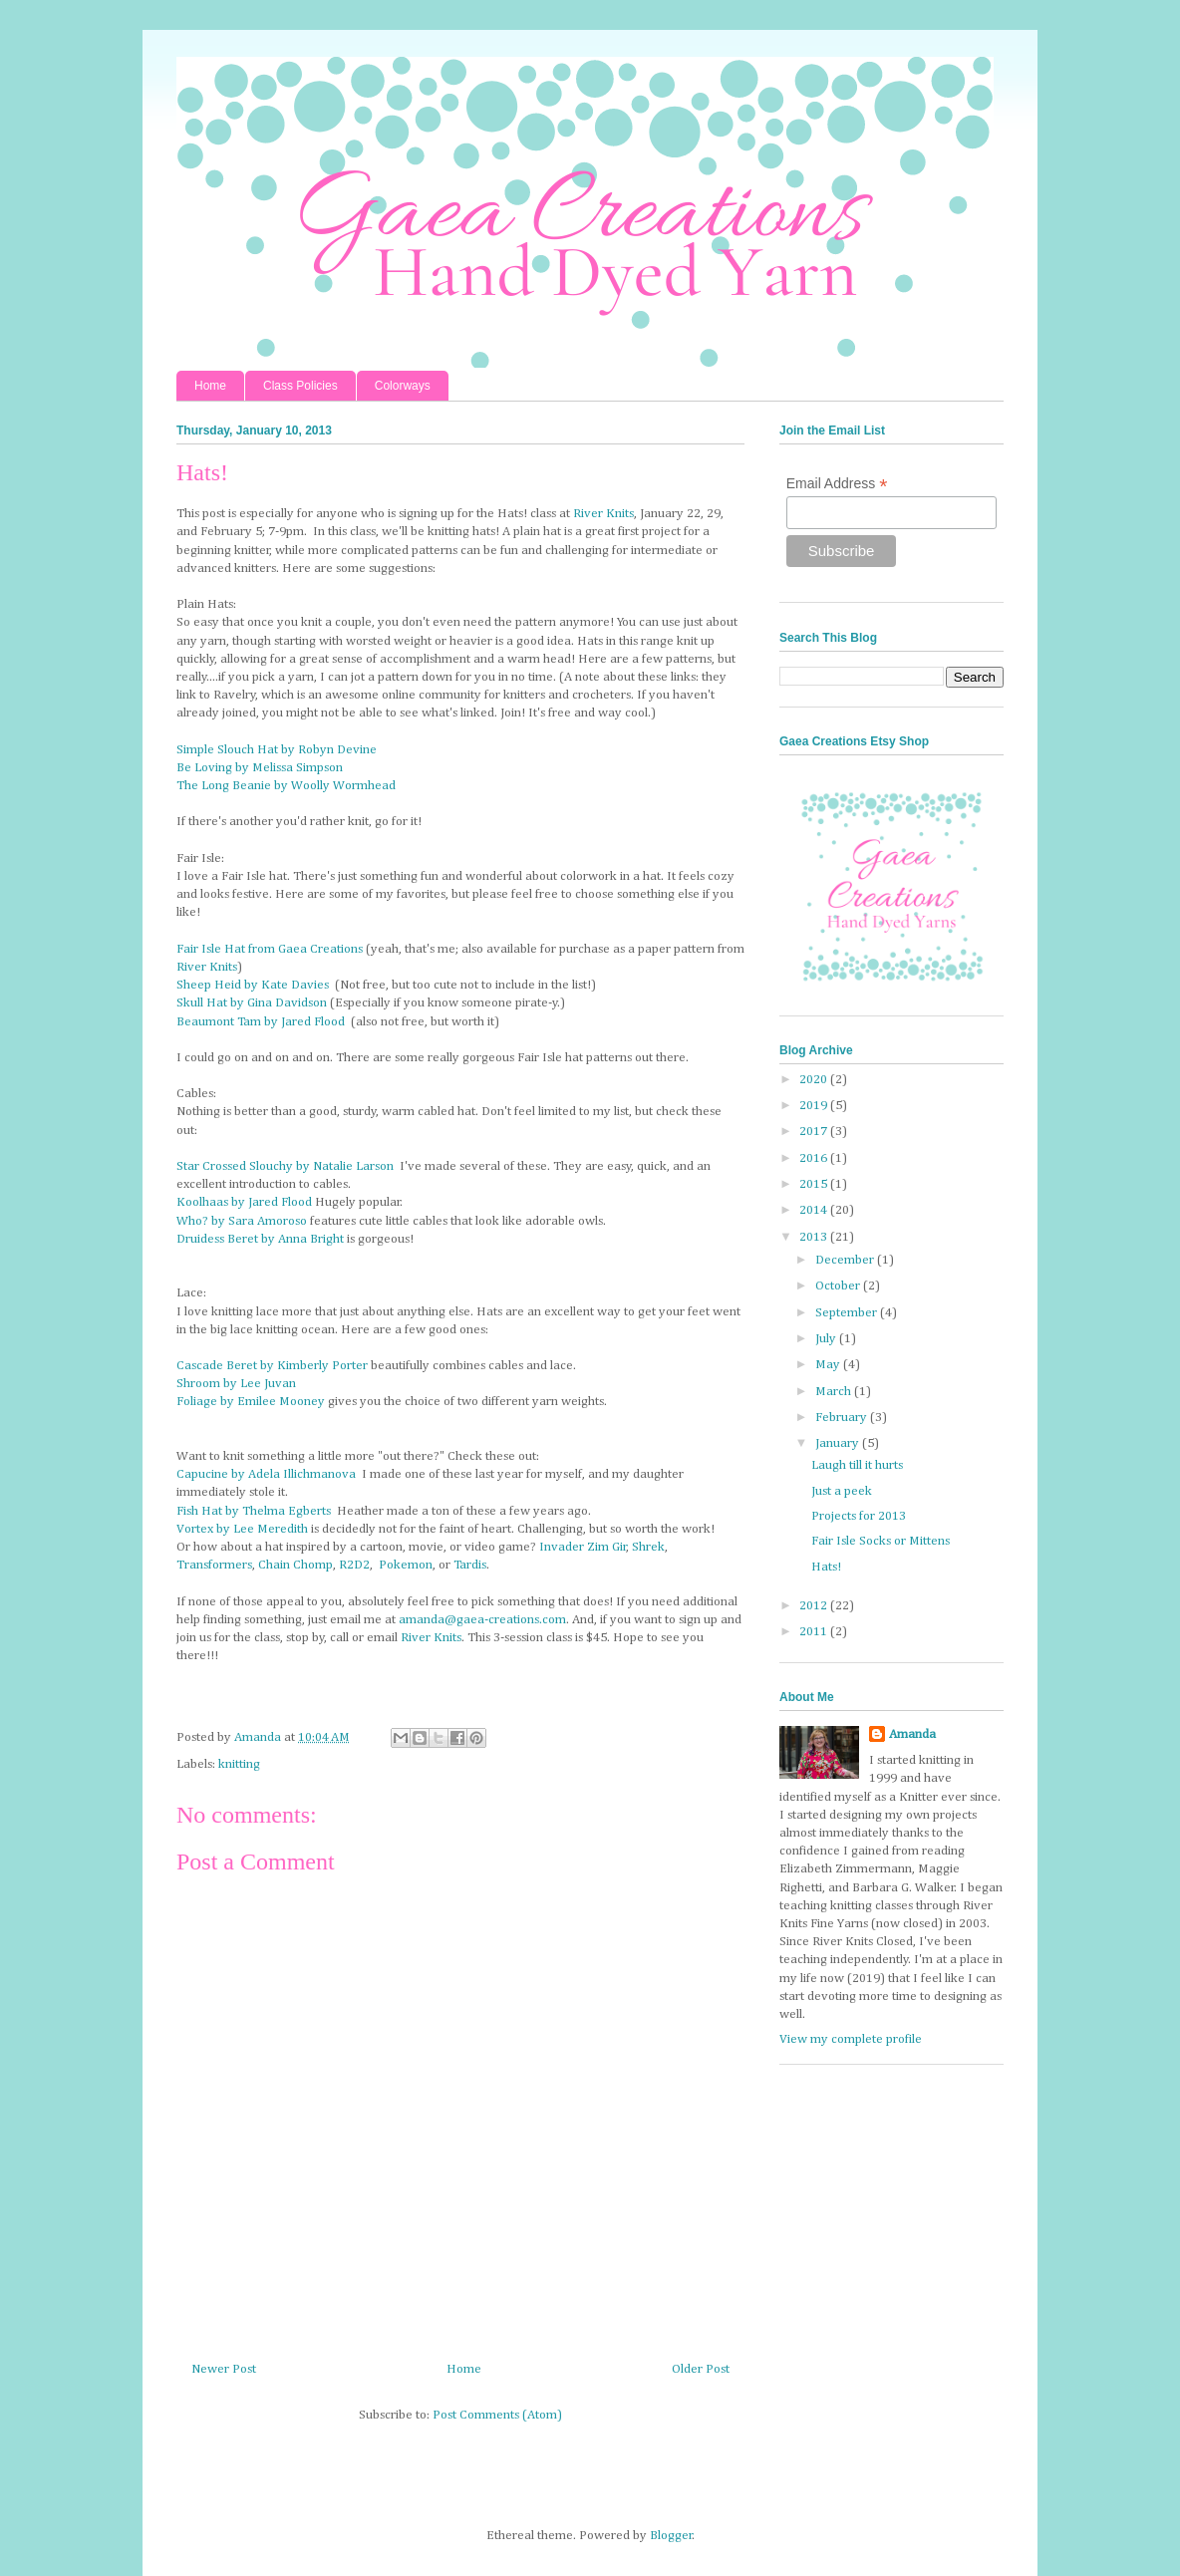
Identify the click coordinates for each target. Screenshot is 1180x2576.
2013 (814, 1237)
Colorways (403, 386)
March (834, 1391)
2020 (814, 1079)
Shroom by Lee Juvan (236, 1383)
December (846, 1260)
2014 (814, 1210)
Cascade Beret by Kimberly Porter (272, 1365)
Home (210, 386)
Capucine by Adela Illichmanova (266, 1474)
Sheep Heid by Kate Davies (252, 985)
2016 (814, 1158)
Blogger (671, 2535)
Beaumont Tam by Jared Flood (260, 1021)
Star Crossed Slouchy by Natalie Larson (285, 1166)
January (838, 1443)
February (842, 1417)
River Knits (603, 513)
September (847, 1312)
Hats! (826, 1567)
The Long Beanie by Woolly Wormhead (286, 785)
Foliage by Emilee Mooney (250, 1401)
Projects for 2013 (858, 1516)
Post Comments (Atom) (497, 2415)
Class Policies (300, 386)
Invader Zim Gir (583, 1547)
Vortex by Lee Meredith (242, 1529)
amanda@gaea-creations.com (482, 1619)
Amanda (912, 1734)
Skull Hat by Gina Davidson (251, 1003)
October (839, 1286)
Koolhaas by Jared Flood (244, 1202)
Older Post (701, 2369)
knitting (239, 1764)
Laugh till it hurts (857, 1465)
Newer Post (223, 2369)
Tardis (469, 1565)
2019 (814, 1105)
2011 (814, 1631)
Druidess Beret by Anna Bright (260, 1239)
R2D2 (354, 1565)
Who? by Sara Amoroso (241, 1221)
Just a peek (841, 1491)
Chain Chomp (295, 1565)
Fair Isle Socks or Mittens (880, 1541)
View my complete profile (850, 2039)
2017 (814, 1131)
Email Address (837, 483)
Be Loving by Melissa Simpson (259, 767)
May (829, 1364)
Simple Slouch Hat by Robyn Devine (276, 749)
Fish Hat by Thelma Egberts (253, 1511)
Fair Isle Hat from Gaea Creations (269, 949)
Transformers (214, 1565)
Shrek (648, 1547)
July (827, 1338)
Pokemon (406, 1565)
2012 (814, 1605)
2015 (814, 1184)
